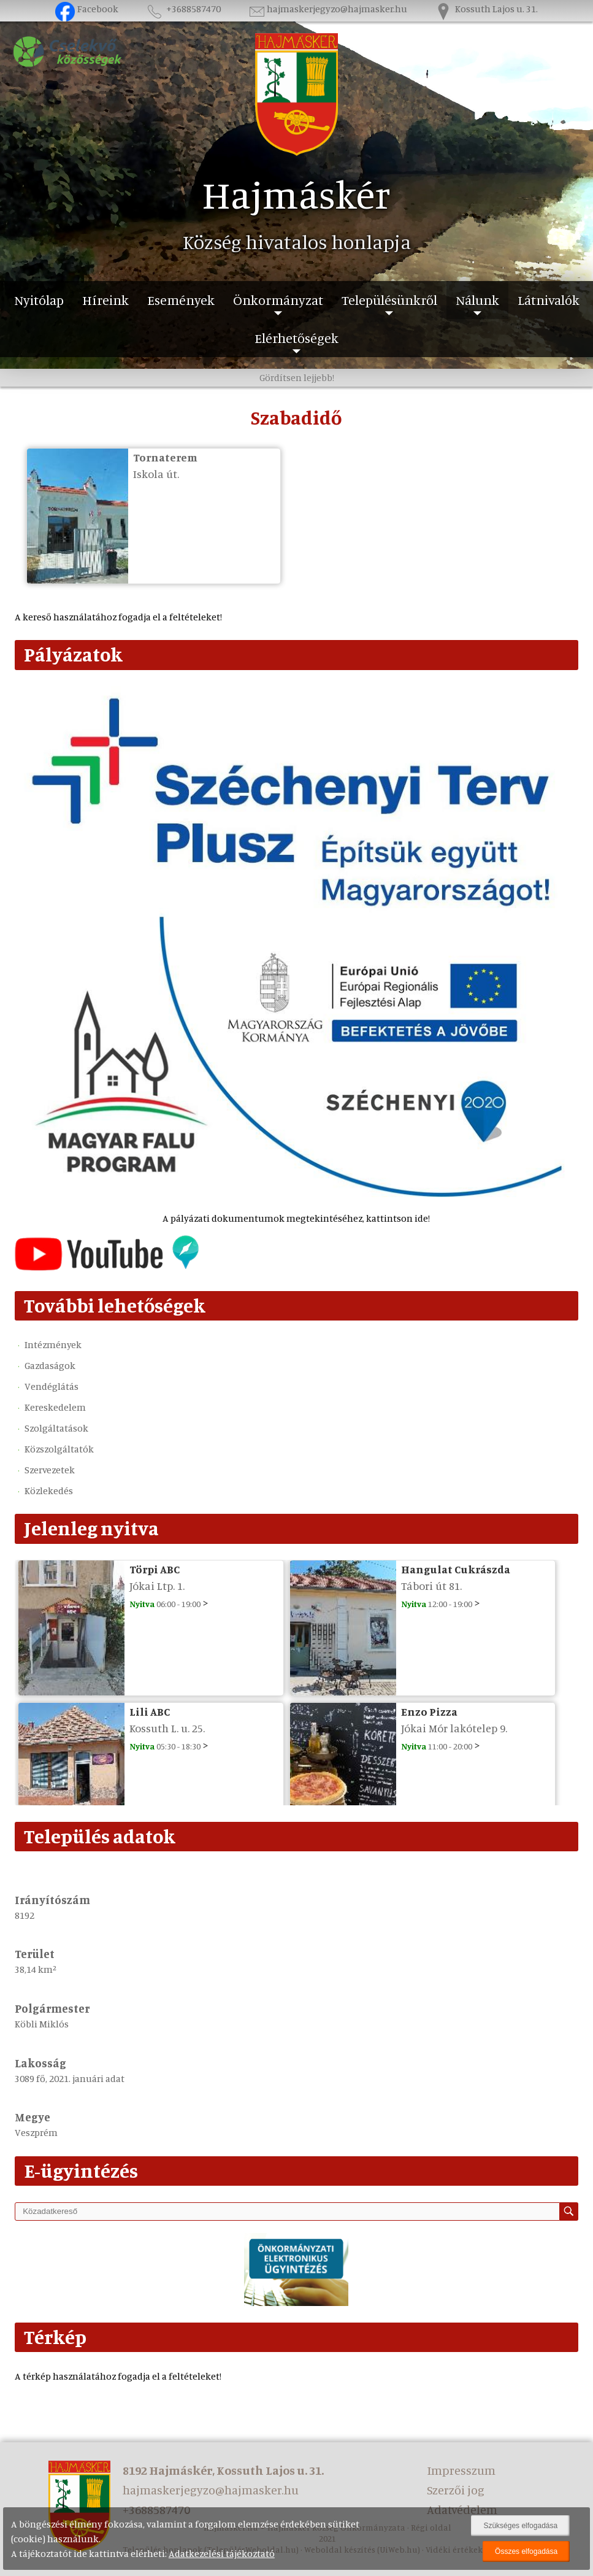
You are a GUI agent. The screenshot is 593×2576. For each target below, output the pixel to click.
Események (181, 299)
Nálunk (477, 299)
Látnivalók (549, 299)
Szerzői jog (455, 2489)
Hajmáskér (296, 194)
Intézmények (53, 1344)
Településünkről (389, 299)
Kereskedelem (55, 1407)
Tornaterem (165, 457)
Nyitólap (39, 299)
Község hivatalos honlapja (297, 242)
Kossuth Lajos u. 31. (486, 8)
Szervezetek (50, 1469)
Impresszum (461, 2470)
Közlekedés (49, 1490)
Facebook (86, 8)
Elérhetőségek (296, 338)
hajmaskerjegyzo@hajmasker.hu (327, 8)
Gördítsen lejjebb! (296, 377)
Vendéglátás (51, 1386)
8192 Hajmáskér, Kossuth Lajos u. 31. (223, 2470)
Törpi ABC (154, 1569)
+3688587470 (183, 8)
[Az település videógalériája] (107, 1267)
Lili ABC (149, 1711)
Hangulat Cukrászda (455, 1569)
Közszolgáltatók (59, 1449)
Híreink (105, 299)
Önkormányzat (278, 299)
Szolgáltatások (56, 1428)
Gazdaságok (50, 1365)
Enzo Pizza (429, 1711)
